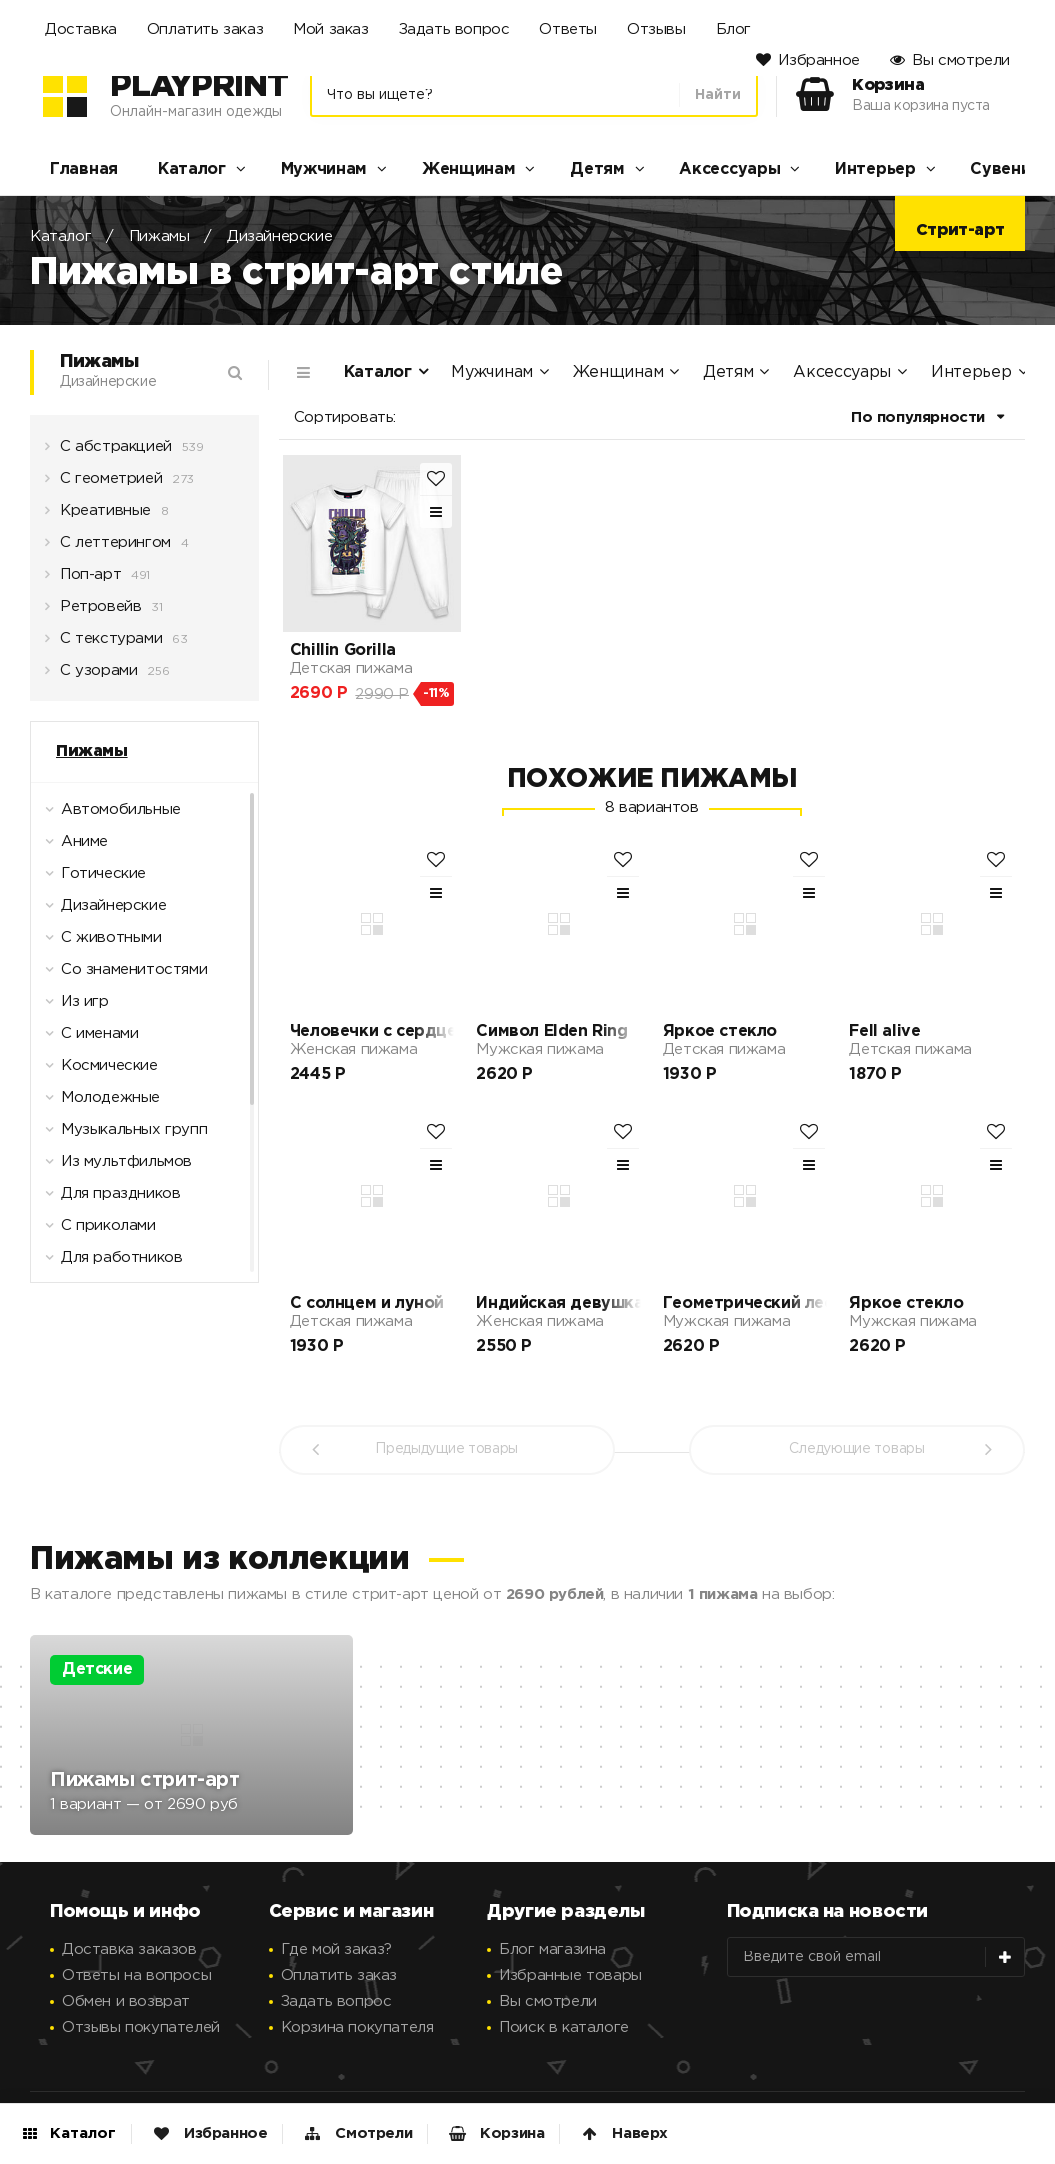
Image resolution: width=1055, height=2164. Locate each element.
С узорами (91, 676)
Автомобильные (108, 815)
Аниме (72, 847)
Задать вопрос (454, 29)
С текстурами (103, 644)
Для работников (109, 1263)
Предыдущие (446, 1449)
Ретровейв (93, 612)
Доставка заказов (129, 1949)
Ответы (568, 29)
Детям (597, 169)
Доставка (81, 29)
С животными (99, 943)
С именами (87, 1039)
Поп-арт (83, 580)
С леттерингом (108, 548)
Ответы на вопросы (136, 1975)
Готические (91, 879)
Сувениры (1012, 169)
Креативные (98, 516)
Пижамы (159, 236)
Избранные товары (570, 1975)
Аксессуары (729, 169)
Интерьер (875, 169)
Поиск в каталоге (564, 2027)
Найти (718, 95)
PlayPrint (199, 87)
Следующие (856, 1449)
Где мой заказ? (336, 1949)
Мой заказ (330, 29)
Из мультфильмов (114, 1167)
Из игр (72, 1007)
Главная (84, 169)
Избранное (818, 60)
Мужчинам (324, 169)
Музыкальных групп (121, 1135)
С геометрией (103, 484)
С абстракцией (108, 452)
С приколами (96, 1231)
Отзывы (656, 29)
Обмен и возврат (126, 2001)
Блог (733, 29)
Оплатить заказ (205, 29)
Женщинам (469, 169)
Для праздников (108, 1199)
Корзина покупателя (357, 2027)
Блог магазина (552, 1949)
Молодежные (98, 1103)
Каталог (192, 169)
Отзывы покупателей (141, 2027)
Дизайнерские (279, 236)
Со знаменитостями (121, 975)
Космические (97, 1071)
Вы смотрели (961, 60)
